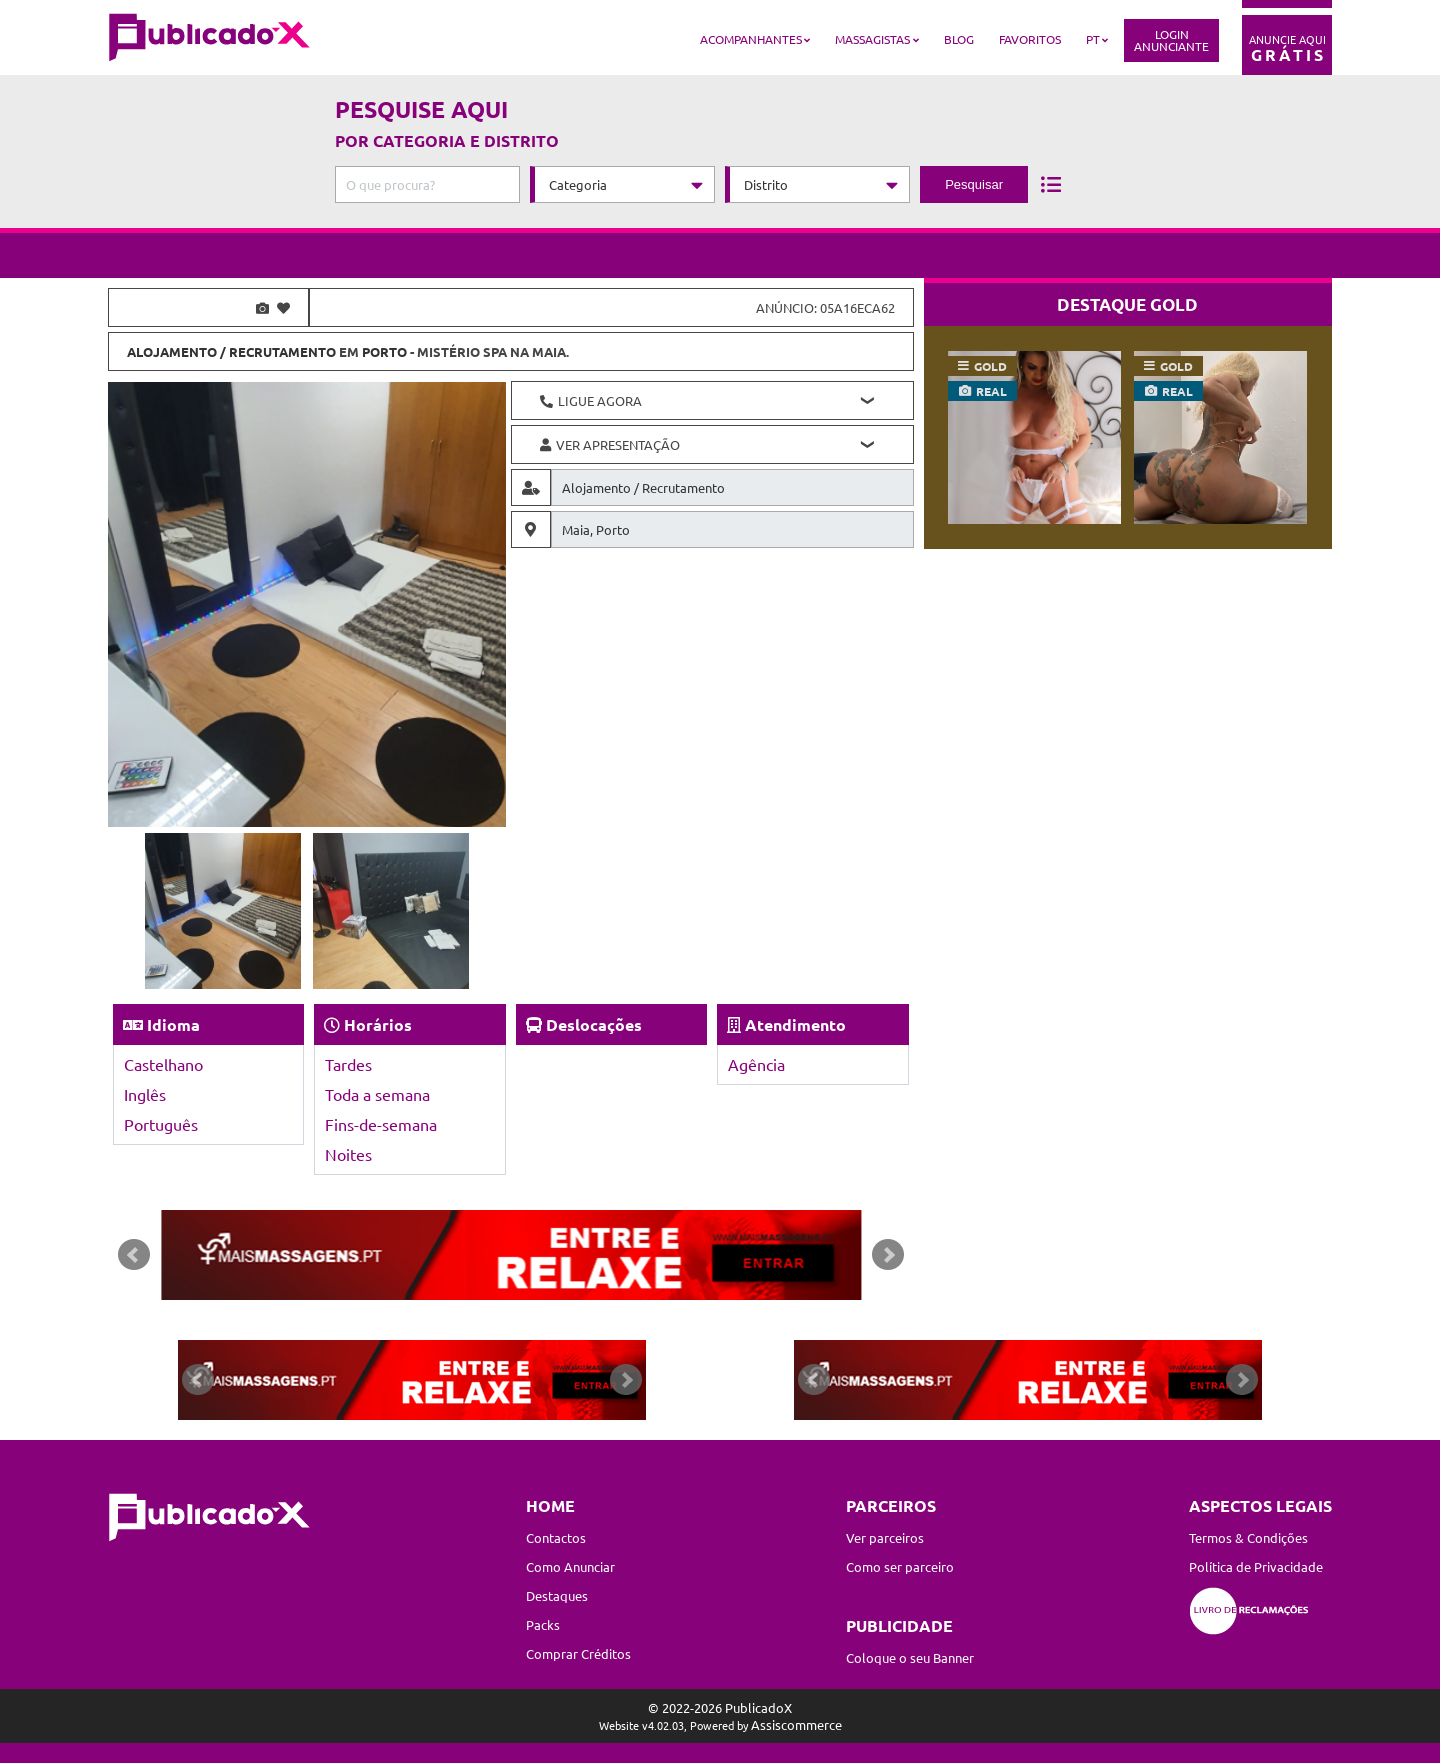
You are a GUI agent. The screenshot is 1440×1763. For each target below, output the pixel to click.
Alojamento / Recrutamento (231, 351)
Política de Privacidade (1256, 1566)
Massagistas (872, 39)
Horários (378, 1024)
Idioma (173, 1024)
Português (161, 1124)
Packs (543, 1624)
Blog (959, 39)
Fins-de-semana (381, 1124)
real (991, 391)
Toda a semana (377, 1094)
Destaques (557, 1595)
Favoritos (1030, 39)
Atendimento (795, 1024)
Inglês (145, 1094)
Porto (384, 351)
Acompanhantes (751, 39)
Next (888, 1255)
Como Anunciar (570, 1566)
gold (990, 366)
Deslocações (594, 1024)
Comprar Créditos (578, 1653)
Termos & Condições (1248, 1537)
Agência (756, 1064)
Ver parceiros (885, 1537)
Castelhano (163, 1064)
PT (1093, 39)
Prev (134, 1255)
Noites (348, 1154)
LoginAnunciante (1171, 40)
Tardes (348, 1064)
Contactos (556, 1537)
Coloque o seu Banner (910, 1657)
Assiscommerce (796, 1724)
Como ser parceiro (900, 1566)
